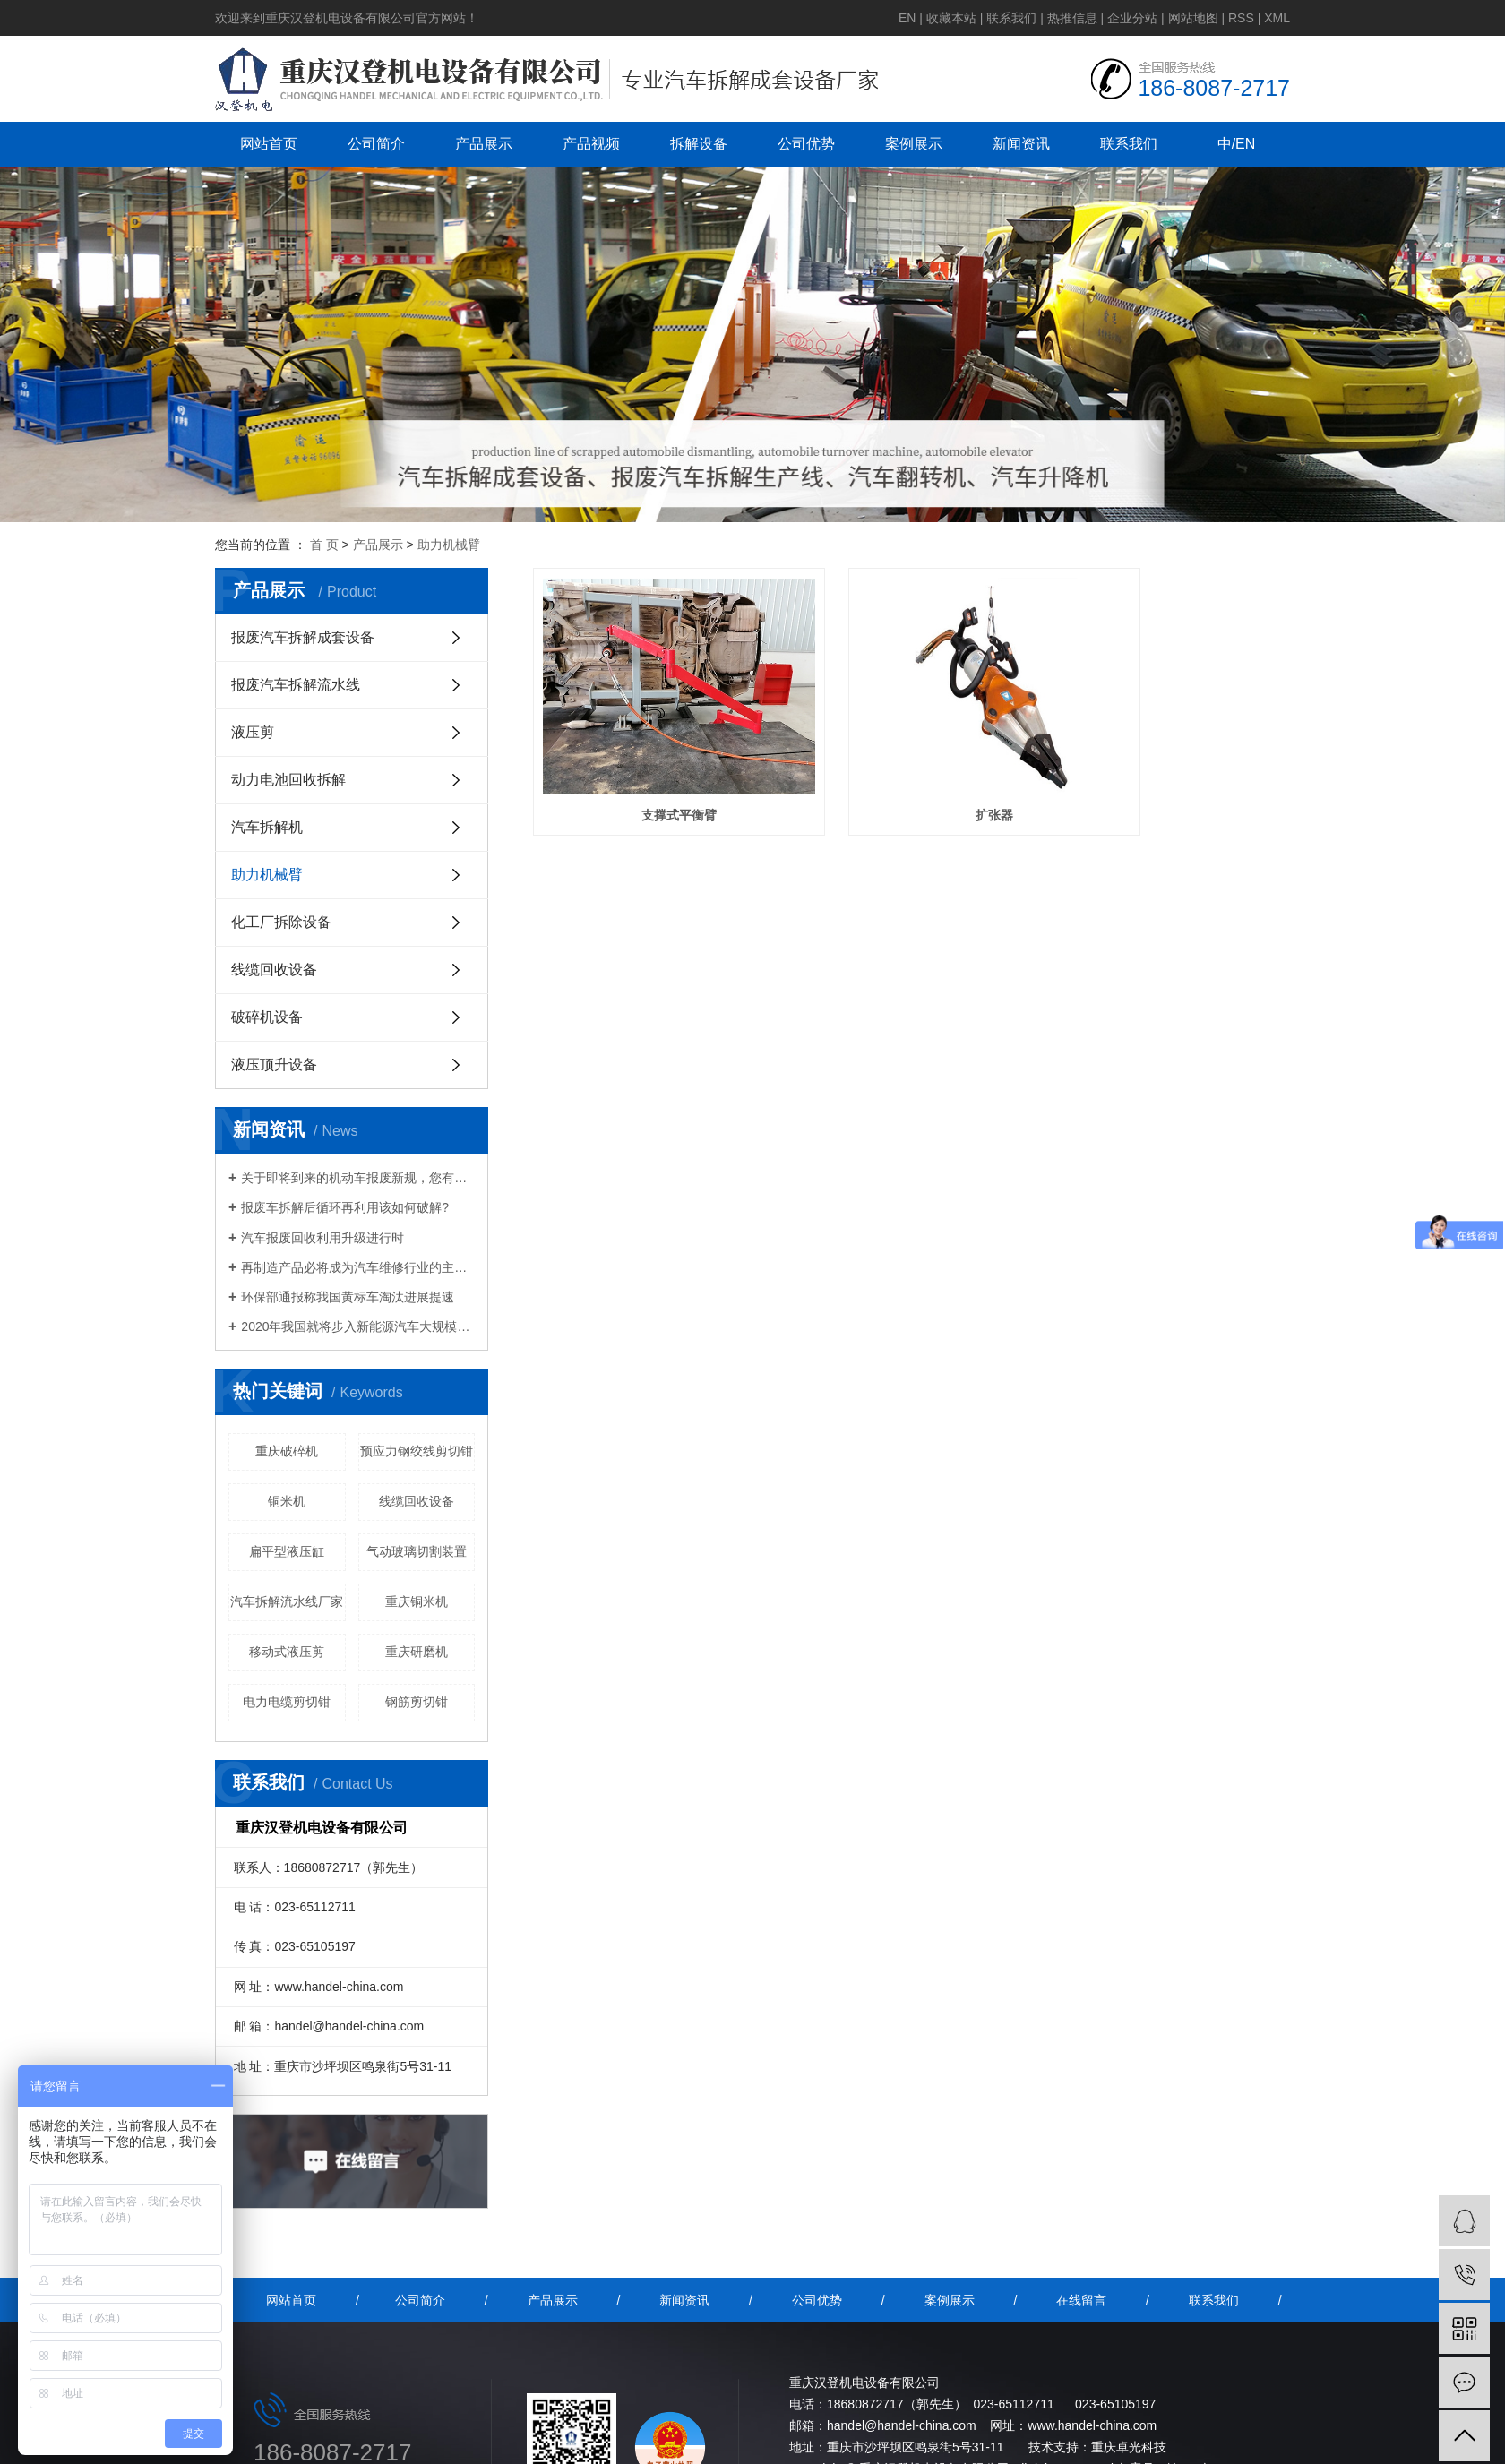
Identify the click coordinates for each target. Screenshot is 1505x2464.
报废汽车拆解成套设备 (302, 637)
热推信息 (1072, 18)
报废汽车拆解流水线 (295, 684)
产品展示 (483, 143)
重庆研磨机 (416, 1651)
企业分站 (1132, 18)
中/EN (1236, 143)
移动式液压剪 (286, 1651)
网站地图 (1193, 18)
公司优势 (806, 143)
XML (1277, 18)
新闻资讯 (1021, 143)
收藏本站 (951, 18)
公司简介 (376, 143)
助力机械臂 (448, 544)
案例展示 (913, 143)
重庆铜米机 (416, 1601)
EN (907, 18)
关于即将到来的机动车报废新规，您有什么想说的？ (358, 1178)
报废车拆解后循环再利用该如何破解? (345, 1207)
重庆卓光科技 (1128, 2447)
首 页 (324, 544)
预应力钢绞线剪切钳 (416, 1451)
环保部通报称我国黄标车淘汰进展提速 (347, 1297)
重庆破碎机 (286, 1451)
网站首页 (268, 143)
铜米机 (286, 1501)
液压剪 (252, 732)
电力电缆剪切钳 (287, 1702)
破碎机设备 (267, 1017)
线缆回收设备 (274, 969)
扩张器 (911, 770)
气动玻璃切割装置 (416, 1551)
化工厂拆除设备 (281, 922)
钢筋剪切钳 (416, 1702)
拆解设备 (698, 143)
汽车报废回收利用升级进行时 (322, 1238)
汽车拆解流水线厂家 (286, 1601)
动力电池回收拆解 (288, 779)
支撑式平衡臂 (651, 770)
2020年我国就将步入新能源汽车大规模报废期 (358, 1326)
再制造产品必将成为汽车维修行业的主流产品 (358, 1267)
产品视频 (591, 143)
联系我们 (1011, 18)
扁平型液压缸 (286, 1551)
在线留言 (1081, 2300)
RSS (1241, 18)
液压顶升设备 (274, 1064)
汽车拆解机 (267, 827)
